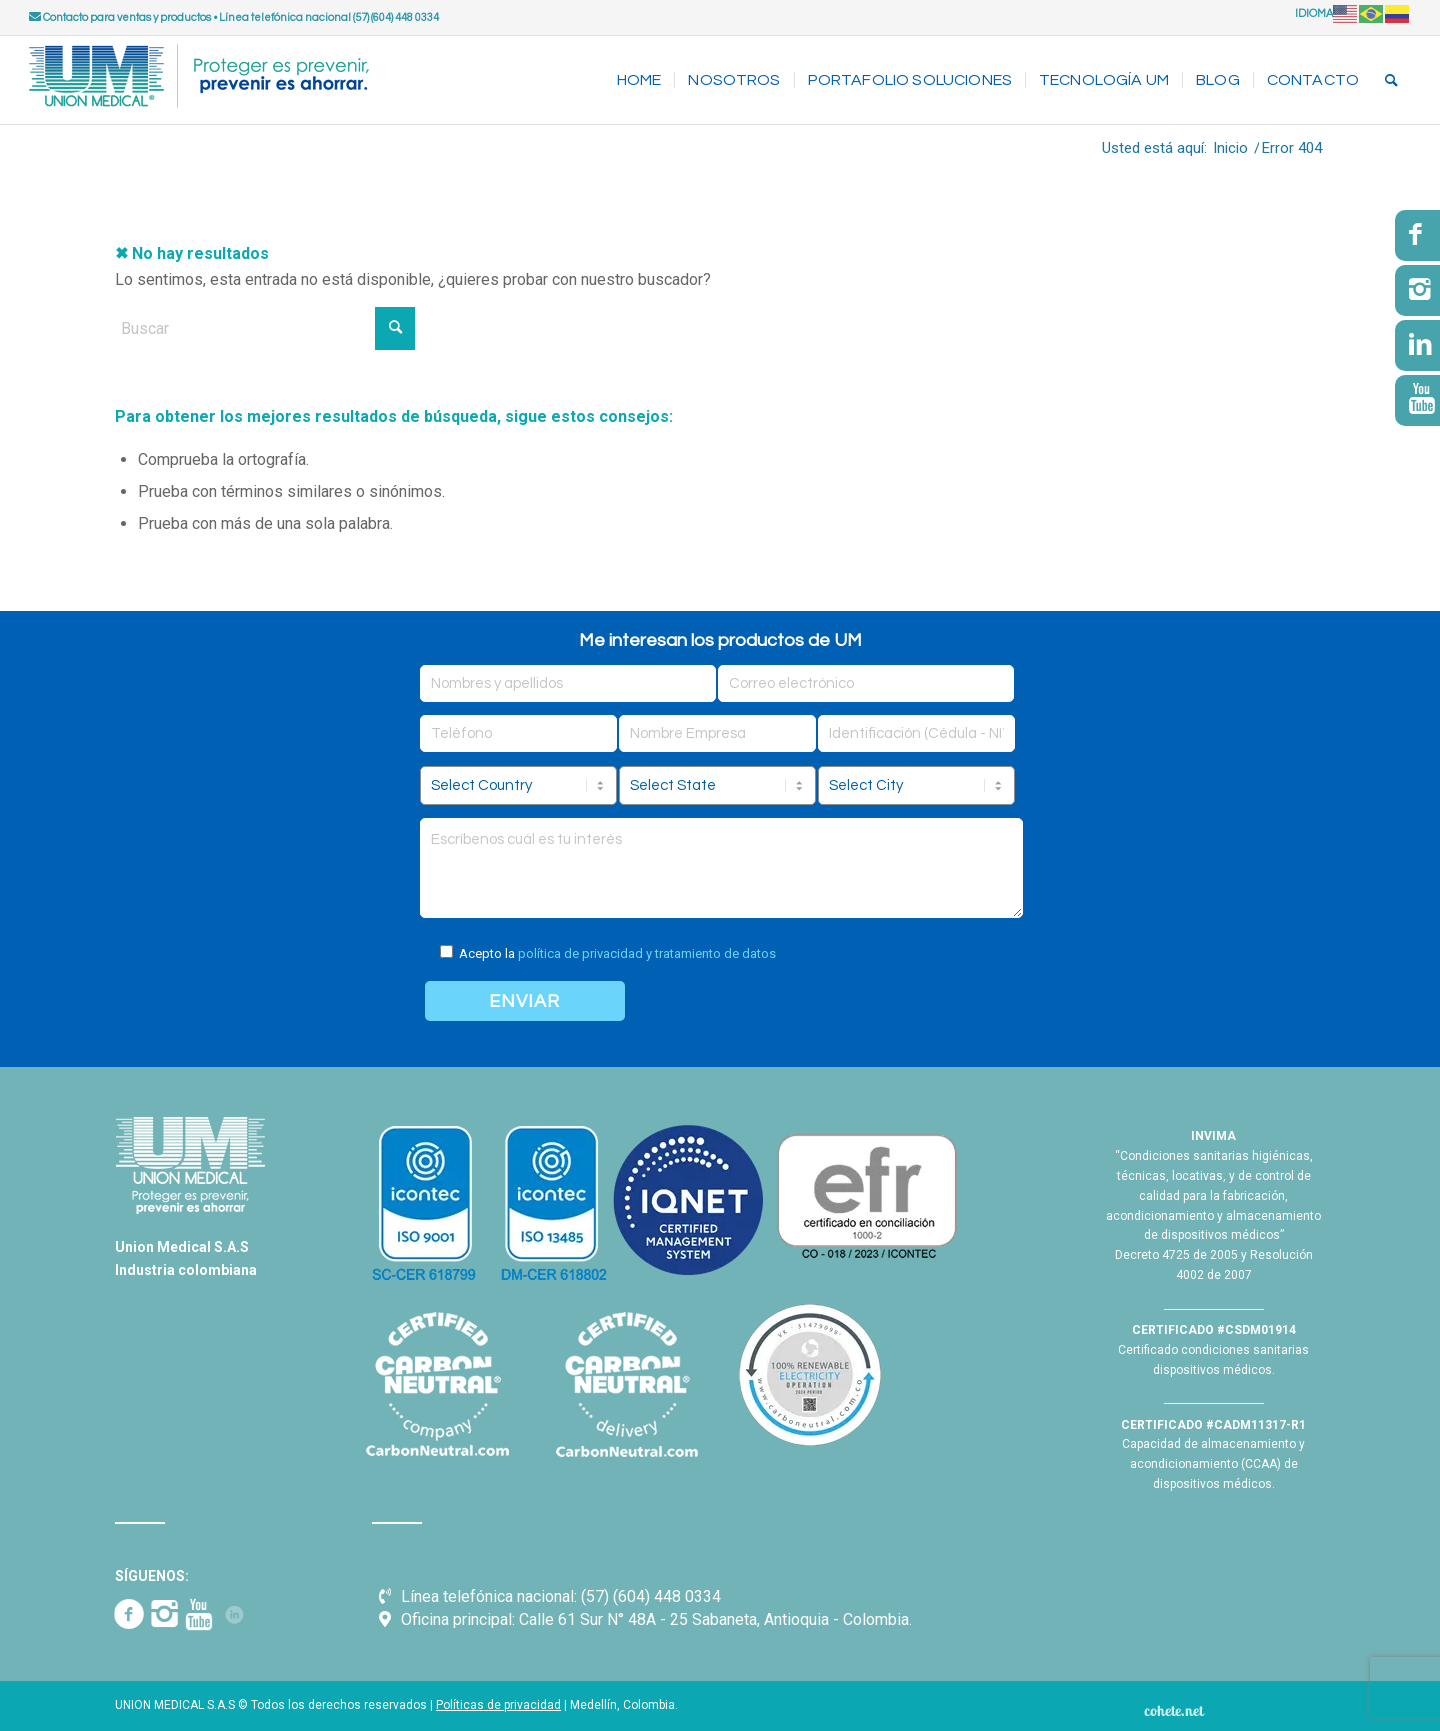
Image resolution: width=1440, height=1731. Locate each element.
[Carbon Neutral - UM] (625, 1384)
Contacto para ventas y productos (120, 17)
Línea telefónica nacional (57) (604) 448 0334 (329, 17)
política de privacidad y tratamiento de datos (647, 953)
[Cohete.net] (1174, 1710)
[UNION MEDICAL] (199, 80)
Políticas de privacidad (498, 1705)
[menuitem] (639, 80)
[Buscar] (1391, 80)
